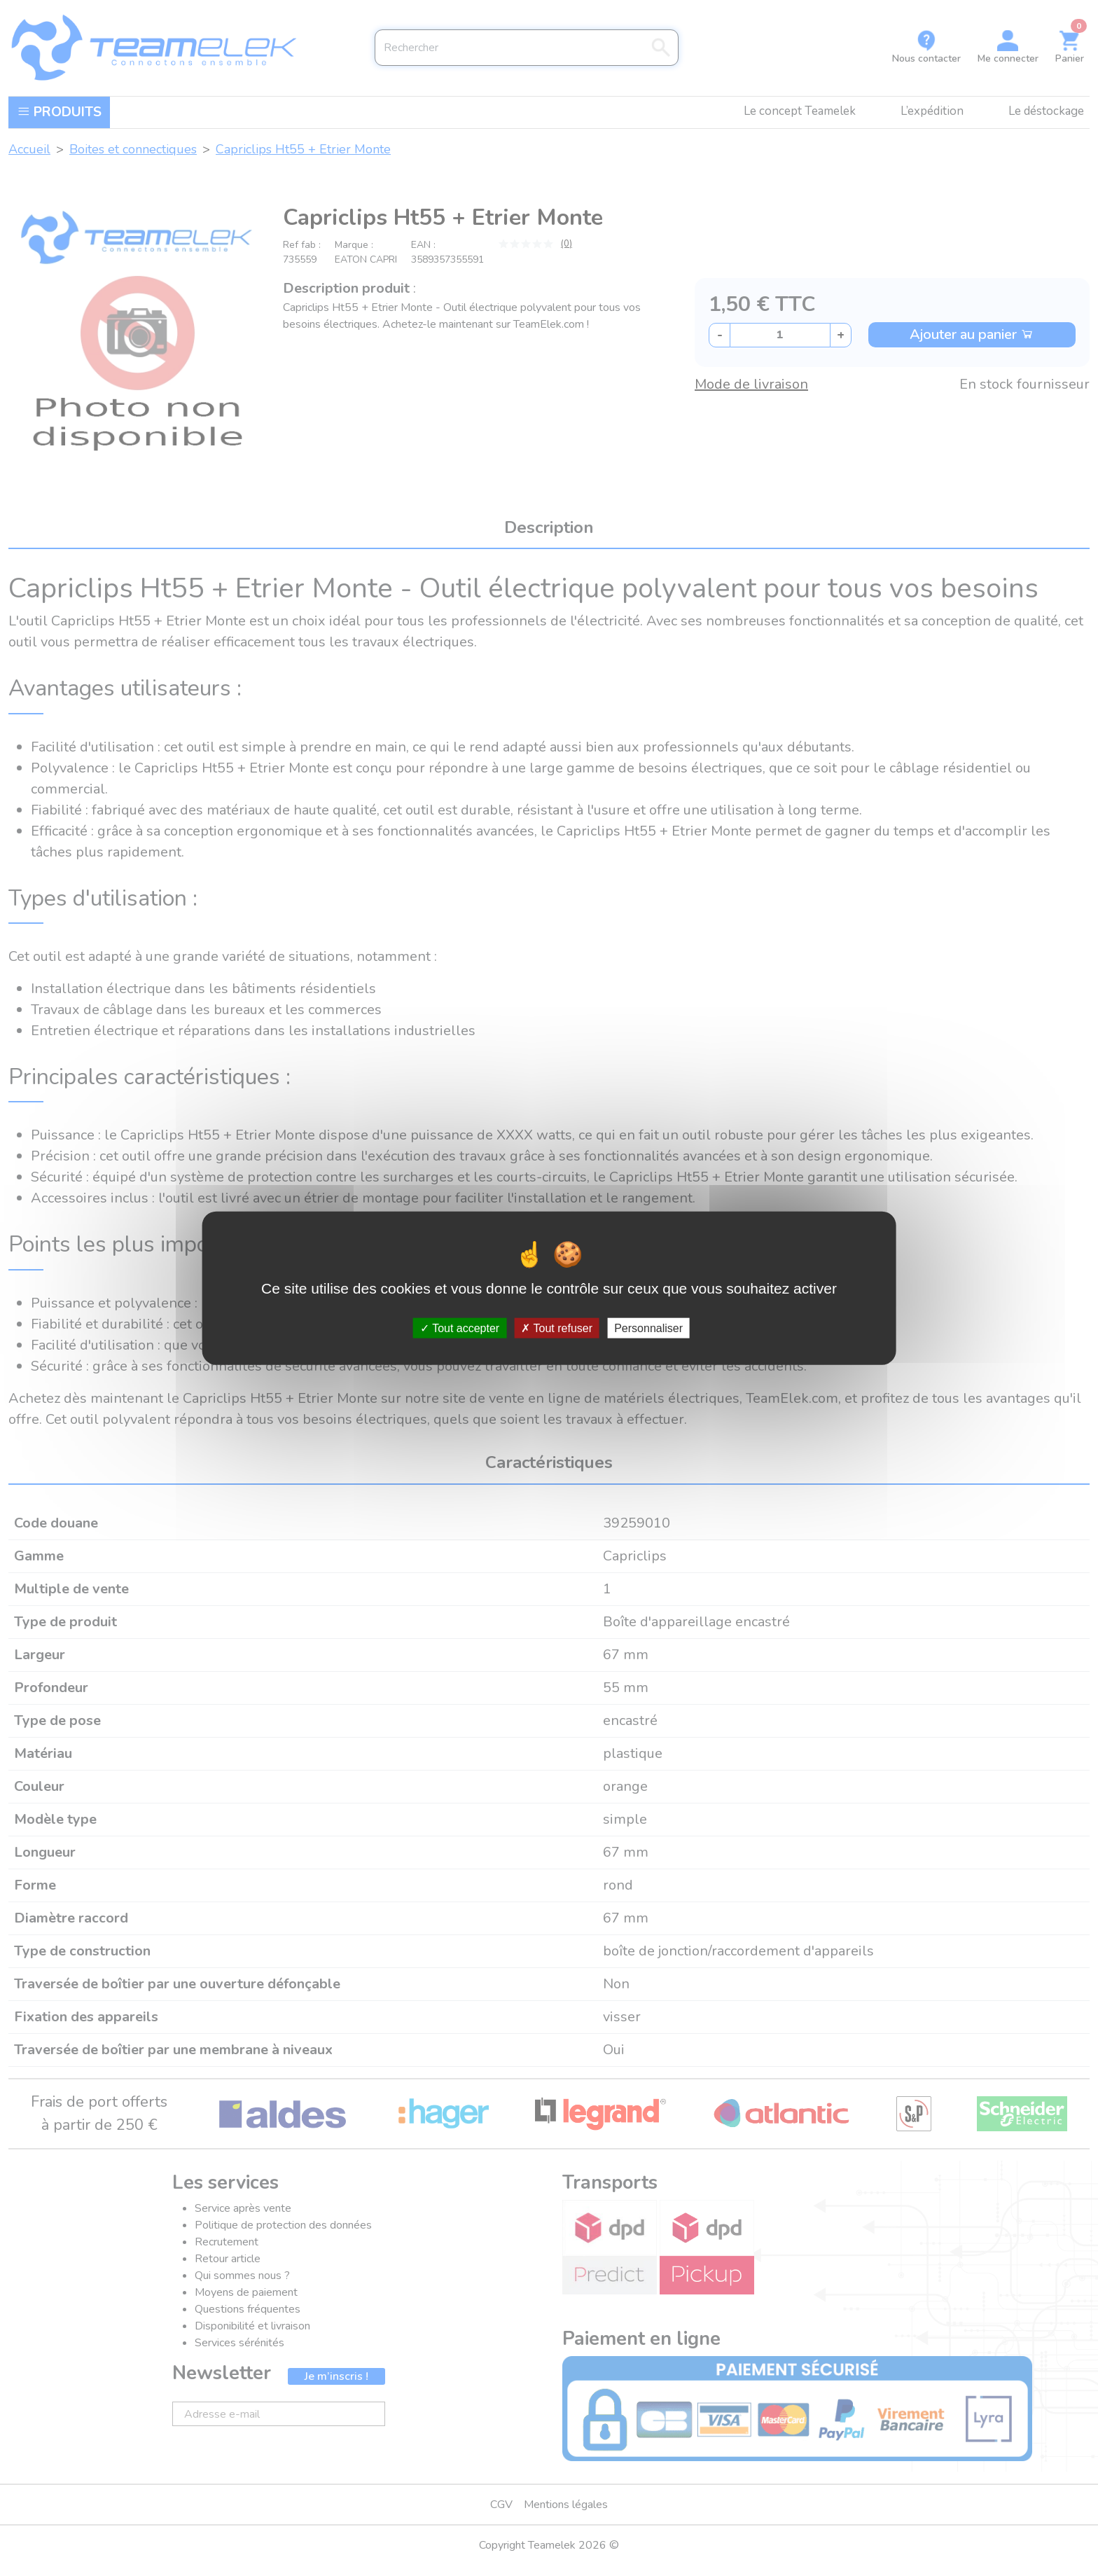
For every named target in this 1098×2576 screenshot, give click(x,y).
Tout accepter (459, 1328)
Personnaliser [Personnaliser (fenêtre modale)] (648, 1328)
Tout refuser (556, 1328)
